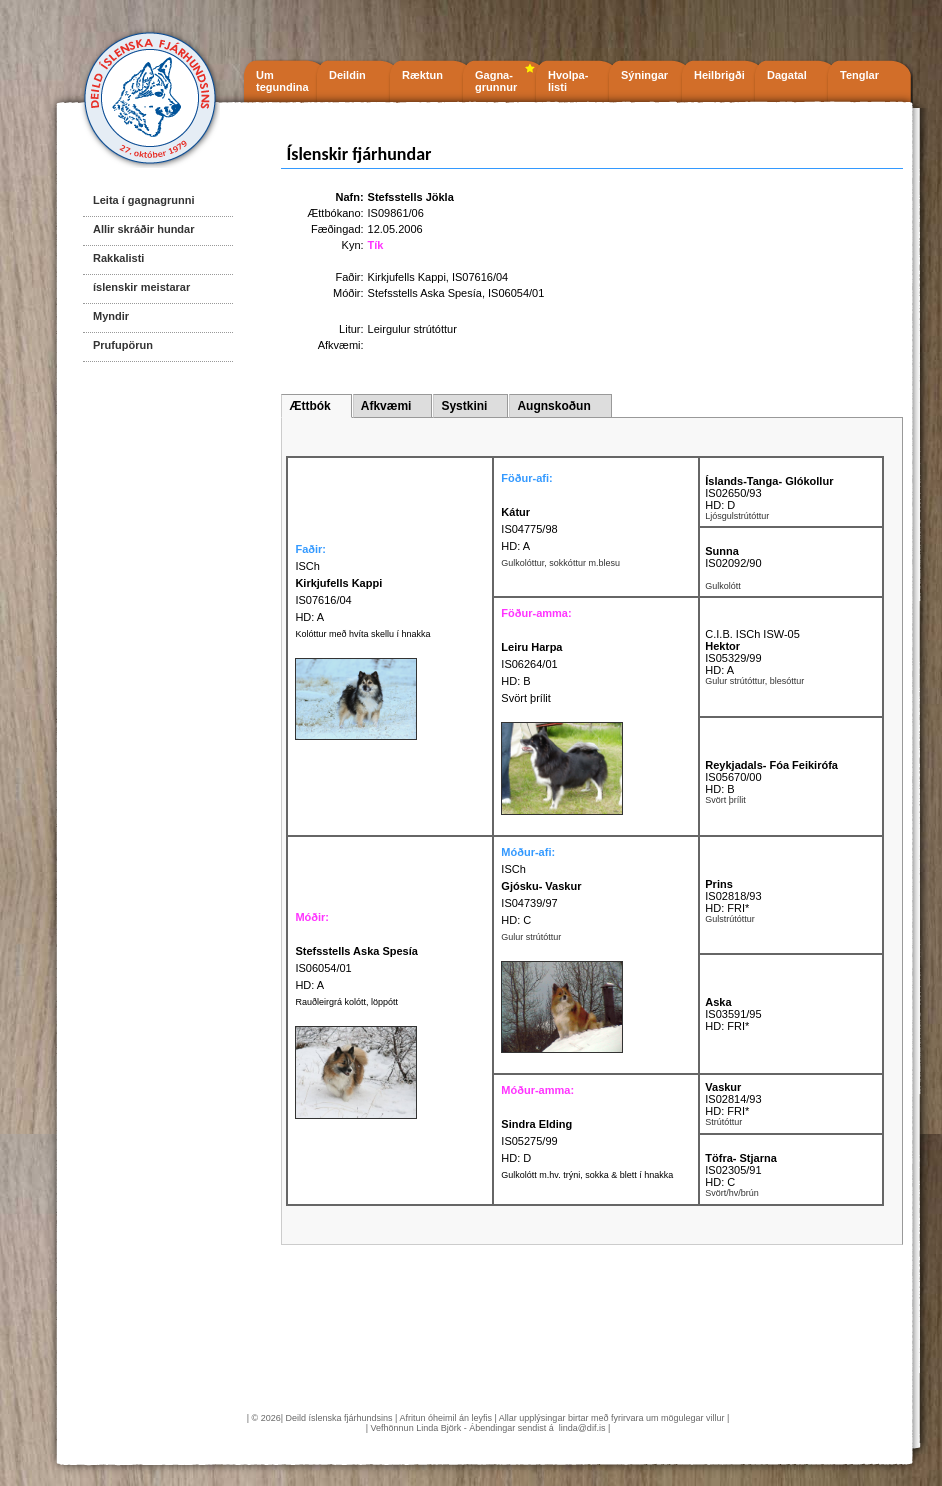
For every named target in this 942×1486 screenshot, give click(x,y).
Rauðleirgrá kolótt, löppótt (346, 1002)
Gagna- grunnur (496, 81)
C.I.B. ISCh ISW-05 (752, 634)
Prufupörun (123, 345)
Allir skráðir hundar (143, 229)
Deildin (347, 75)
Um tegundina (282, 81)
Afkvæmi (386, 406)
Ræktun (422, 75)
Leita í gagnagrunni (143, 200)
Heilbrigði (719, 75)
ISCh (513, 869)
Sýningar (644, 75)
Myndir (111, 316)
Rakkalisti (118, 258)
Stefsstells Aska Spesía (425, 293)
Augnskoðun (553, 406)
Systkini (464, 406)
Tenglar (859, 75)
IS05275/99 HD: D (536, 1141)
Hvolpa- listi (568, 81)
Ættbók (309, 406)
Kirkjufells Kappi (407, 277)
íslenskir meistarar (141, 287)
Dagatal (787, 75)
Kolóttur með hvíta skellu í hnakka (362, 634)
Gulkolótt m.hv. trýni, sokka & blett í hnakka (587, 1175)
